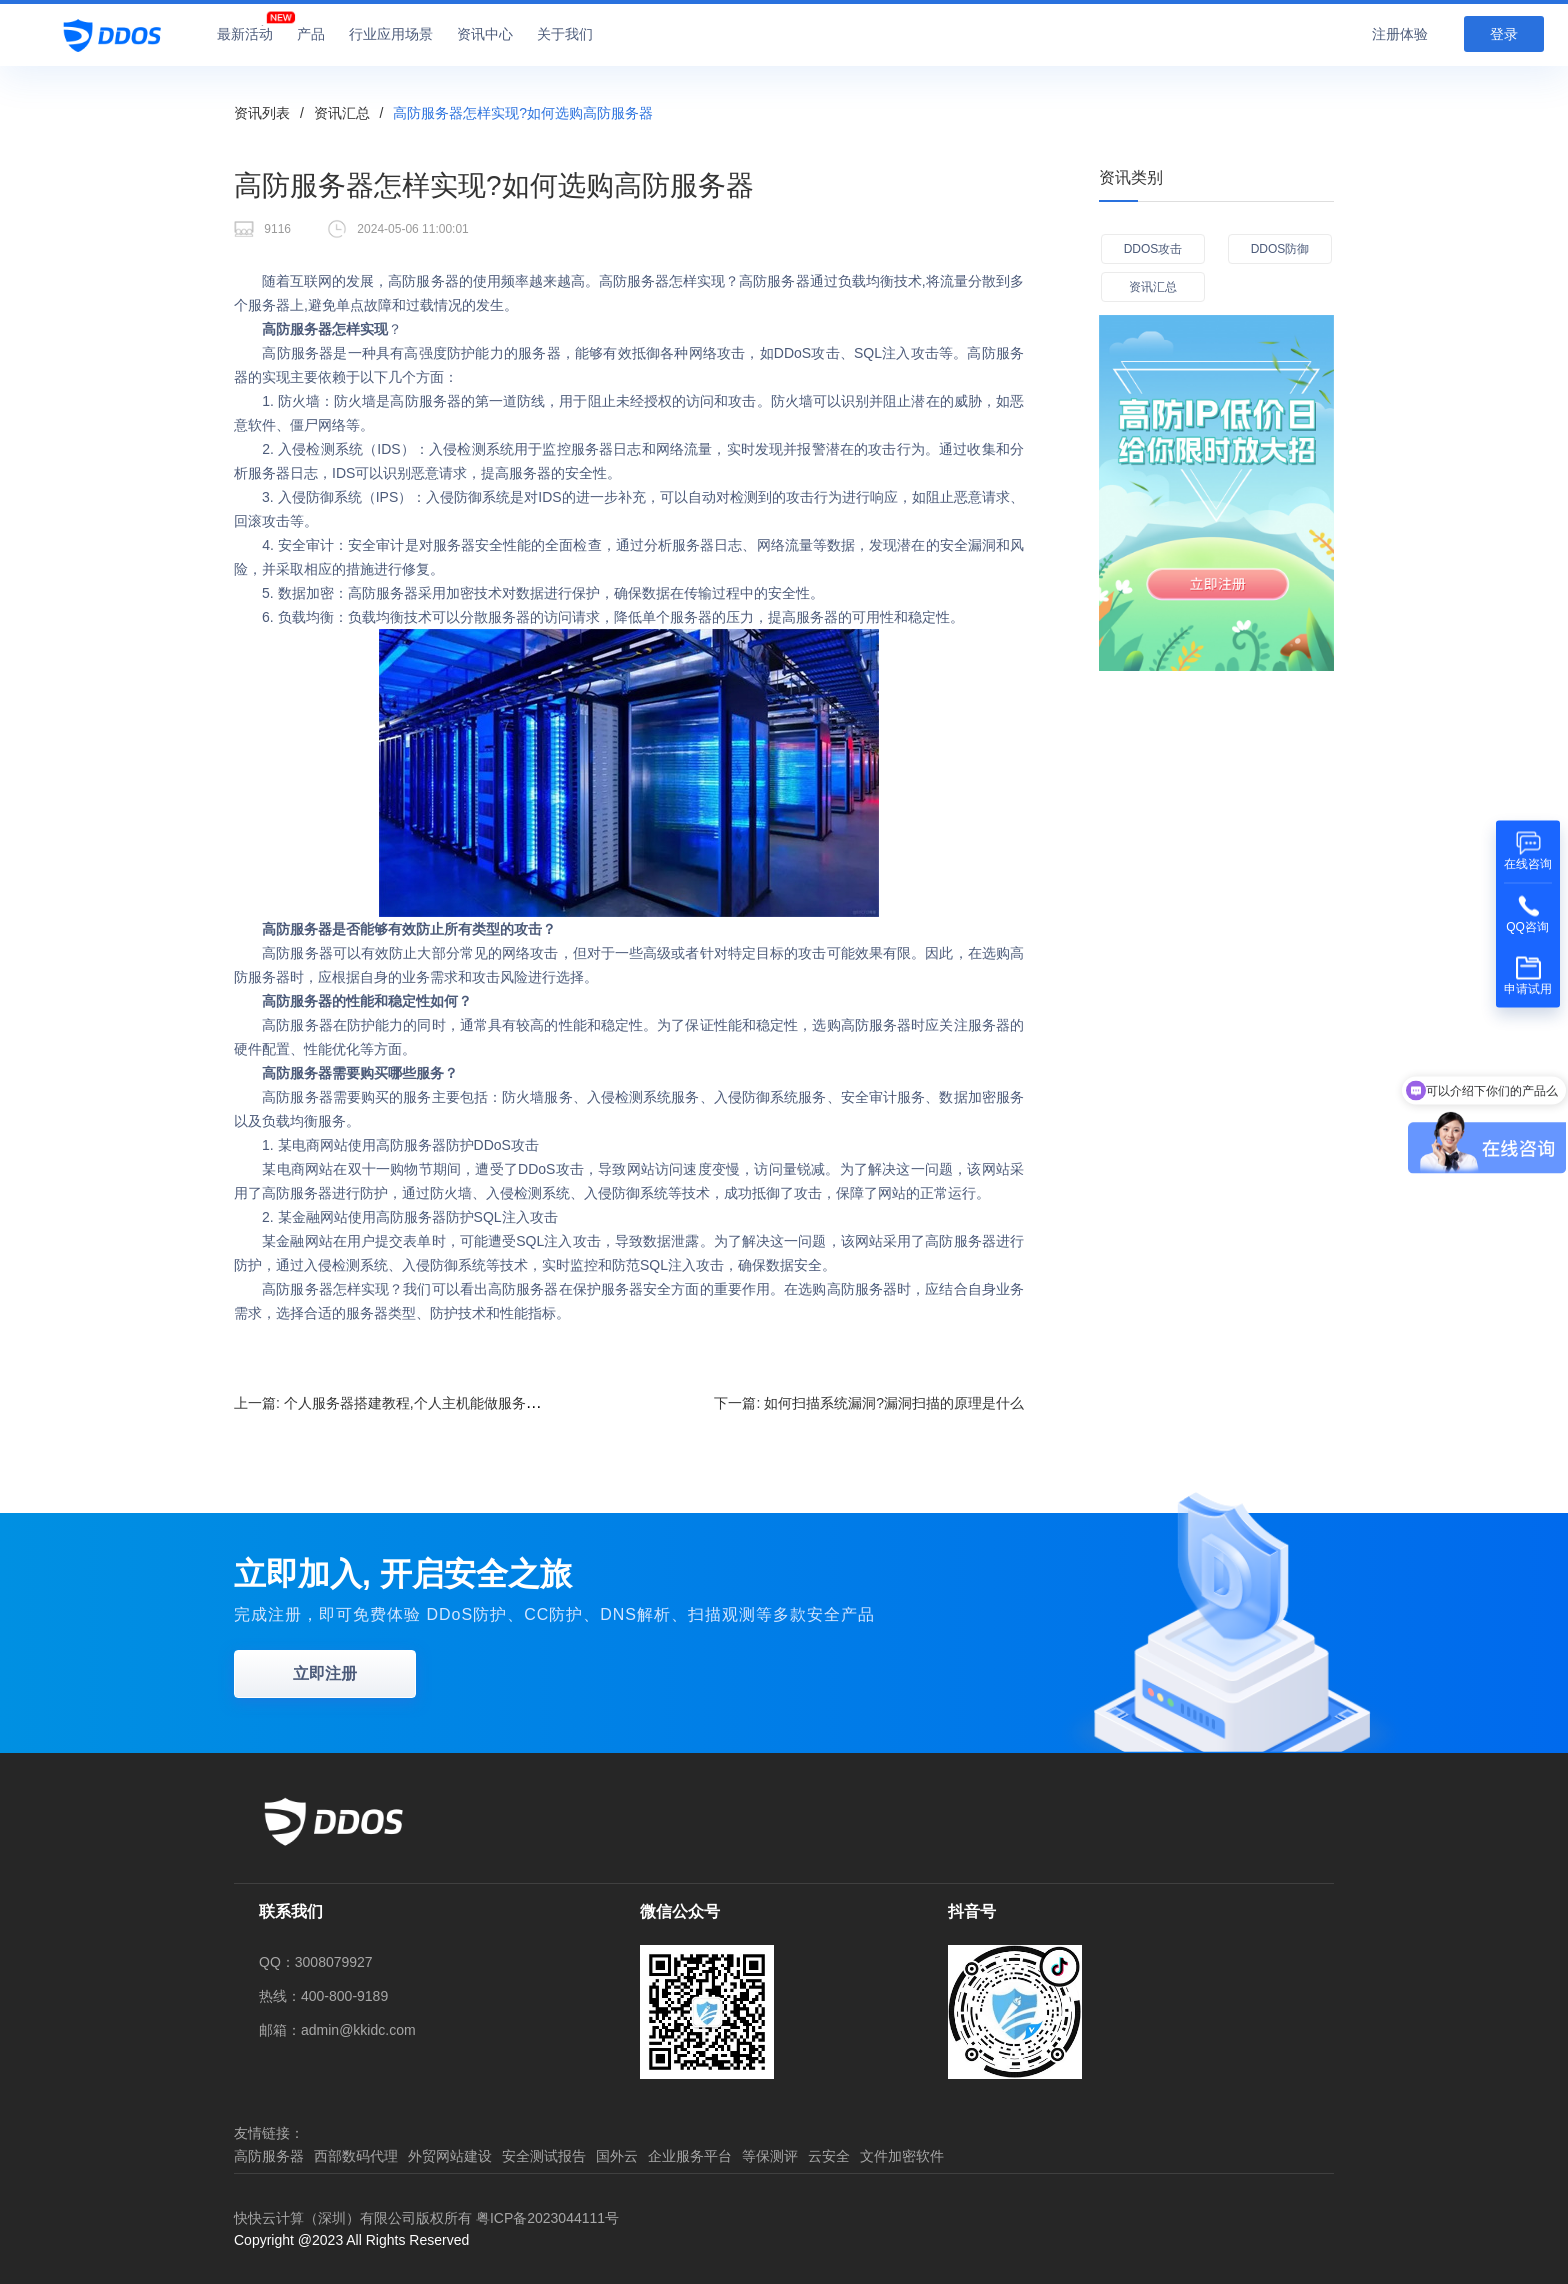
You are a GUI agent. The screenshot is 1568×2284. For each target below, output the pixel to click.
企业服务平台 (690, 2156)
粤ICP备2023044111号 (547, 2218)
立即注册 (325, 1673)
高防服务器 (269, 2156)
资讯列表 (262, 113)
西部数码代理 (356, 2156)
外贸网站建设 (450, 2156)
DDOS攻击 (1153, 249)
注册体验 (1400, 34)
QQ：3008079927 (316, 1962)
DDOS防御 (1280, 249)
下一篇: (869, 1403)
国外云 (617, 2156)
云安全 (829, 2156)
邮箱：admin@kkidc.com (337, 2030)
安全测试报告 (544, 2156)
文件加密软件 (902, 2156)
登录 (1504, 34)
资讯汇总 (342, 113)
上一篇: (397, 1402)
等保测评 (770, 2156)
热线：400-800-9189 (323, 1996)
